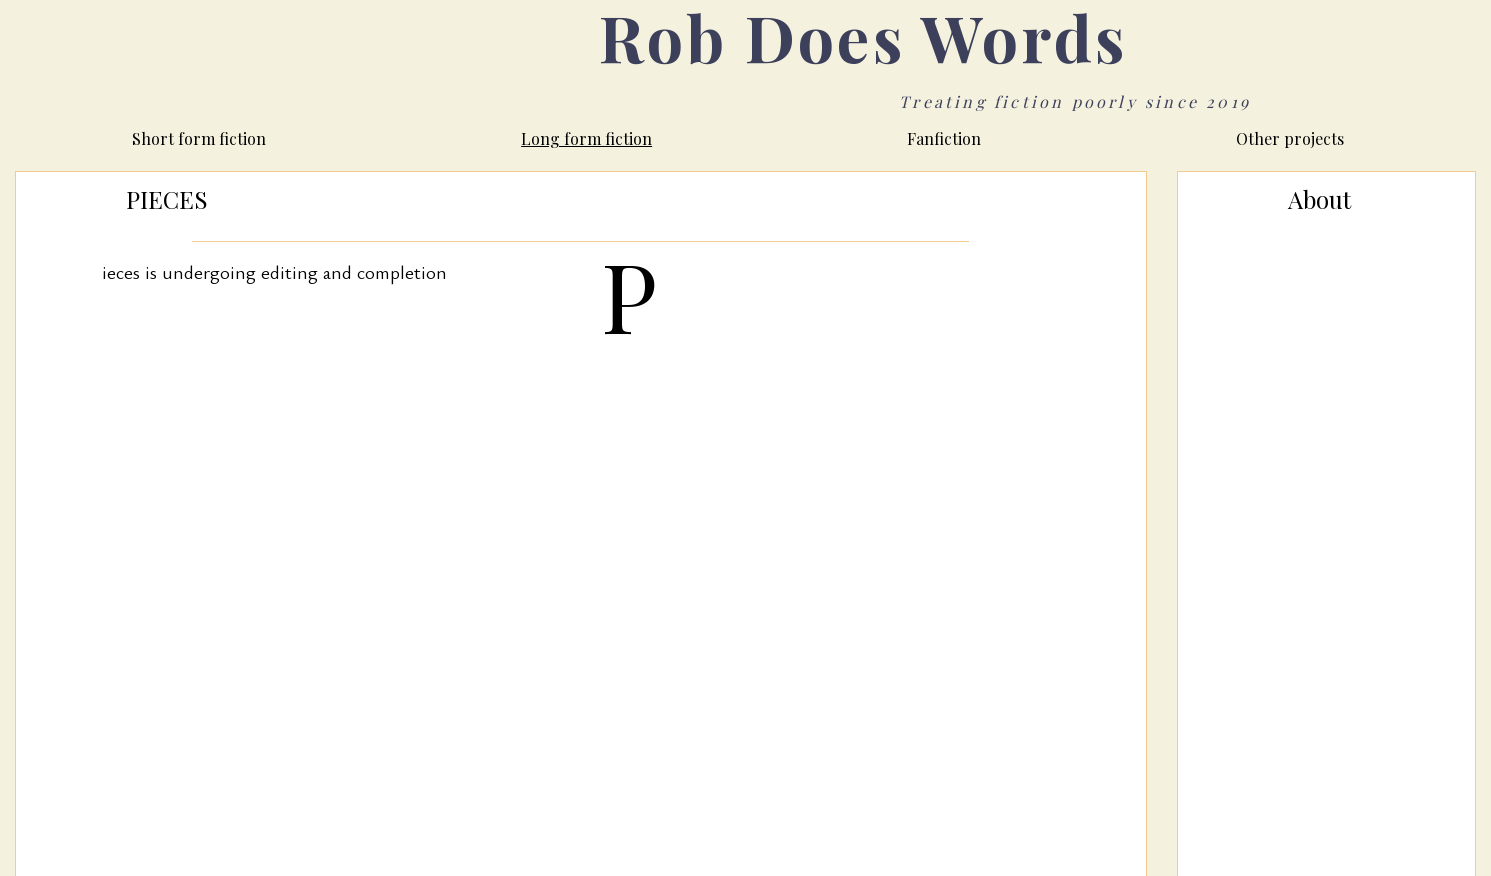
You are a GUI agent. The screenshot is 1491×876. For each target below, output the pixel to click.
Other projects (1290, 138)
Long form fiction (586, 138)
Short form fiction (199, 138)
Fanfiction (944, 138)
